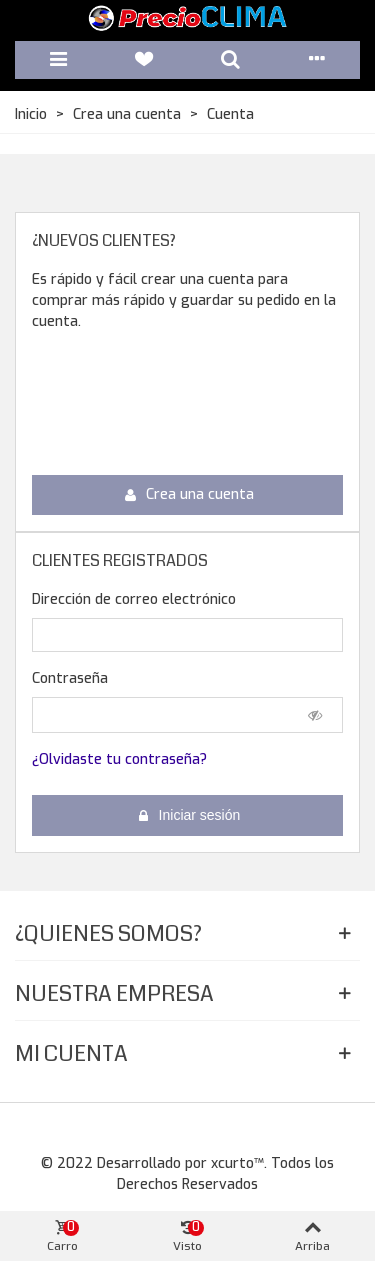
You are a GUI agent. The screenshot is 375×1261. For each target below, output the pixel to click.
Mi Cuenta (71, 1053)
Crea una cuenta (189, 494)
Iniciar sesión (189, 815)
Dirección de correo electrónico (134, 599)
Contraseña (70, 678)
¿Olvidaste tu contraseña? (119, 759)
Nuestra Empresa (114, 993)
